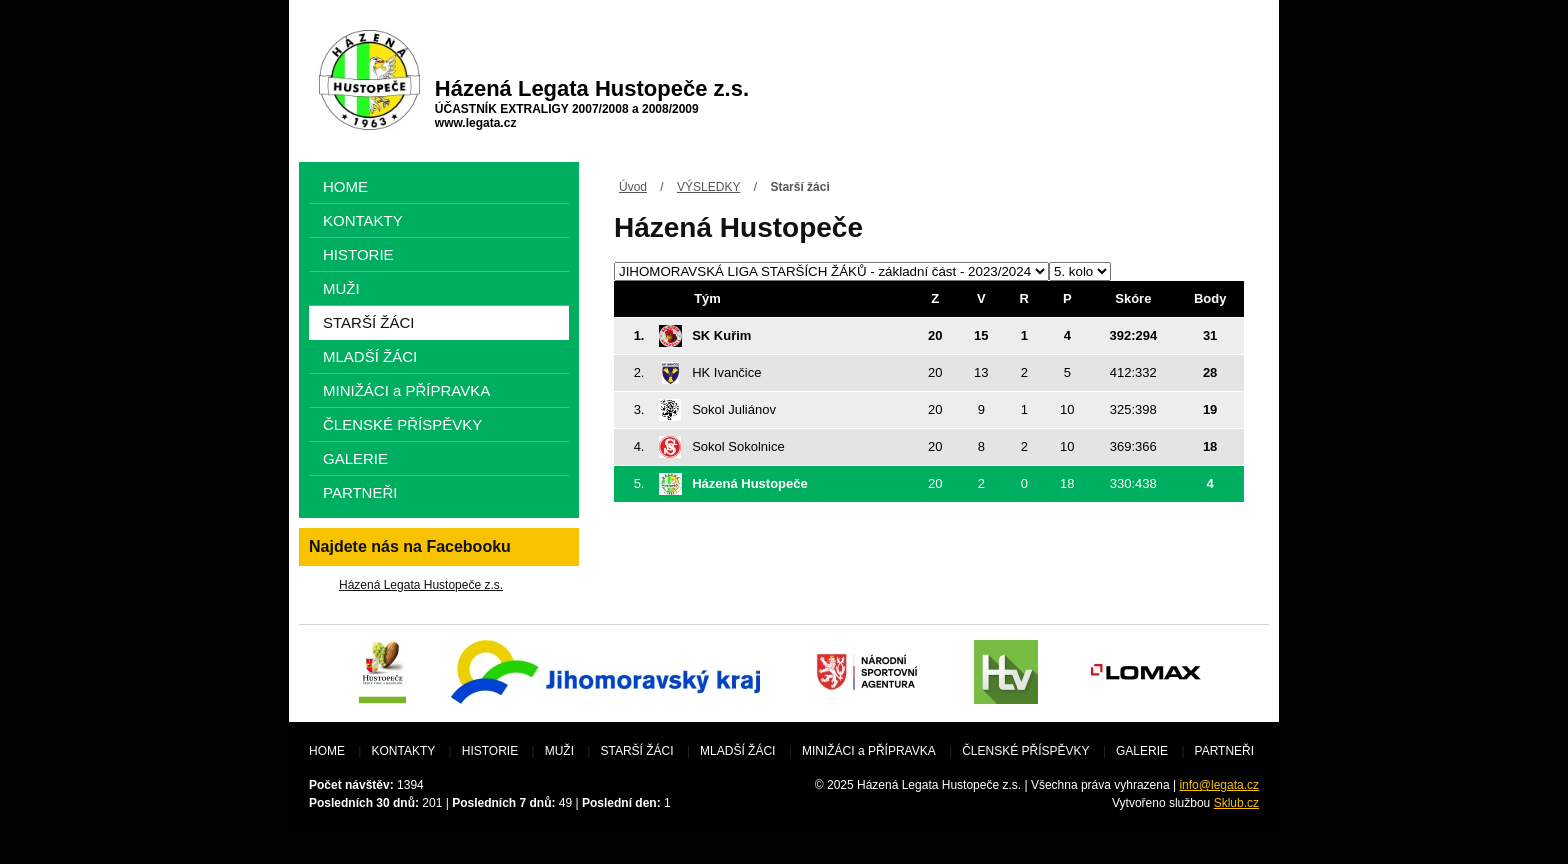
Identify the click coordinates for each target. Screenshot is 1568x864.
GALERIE (355, 458)
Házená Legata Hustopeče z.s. (421, 585)
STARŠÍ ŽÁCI (368, 322)
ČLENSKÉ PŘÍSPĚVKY (402, 424)
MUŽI (341, 288)
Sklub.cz (1236, 803)
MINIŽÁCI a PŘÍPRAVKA (406, 390)
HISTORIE (358, 254)
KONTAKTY (363, 220)
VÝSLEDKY (708, 187)
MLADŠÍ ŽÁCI (370, 356)
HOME (345, 186)
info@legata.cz (1219, 785)
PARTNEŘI (360, 492)
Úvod (633, 187)
